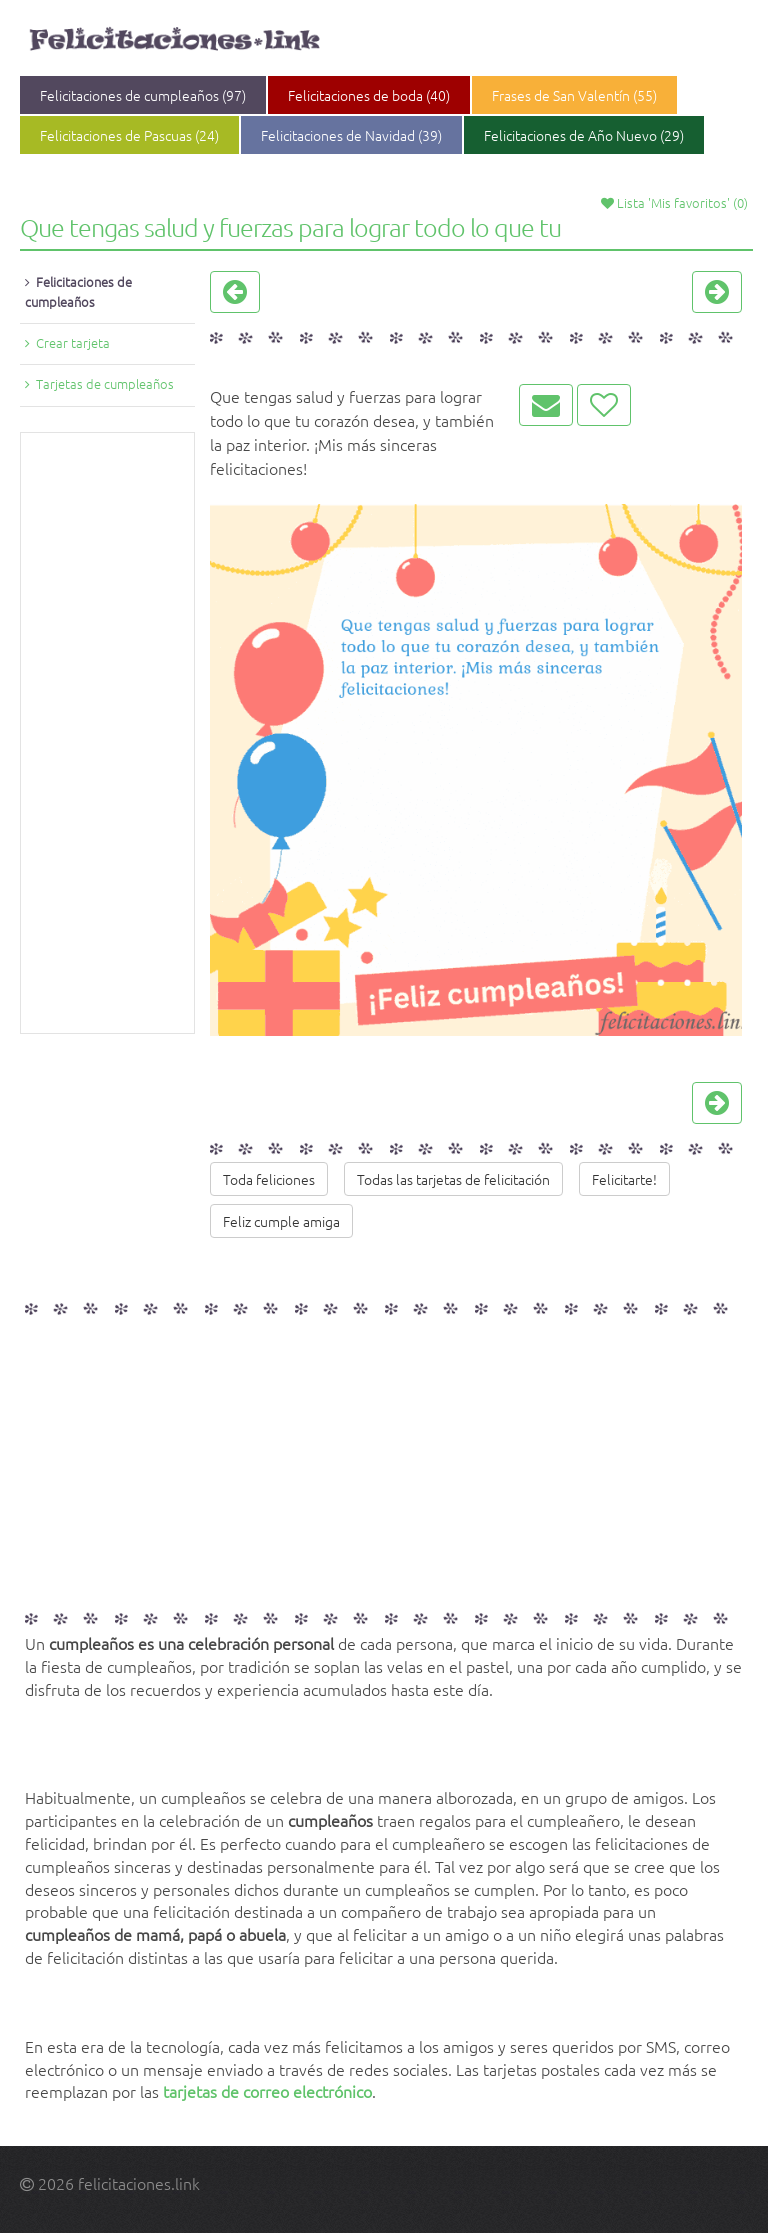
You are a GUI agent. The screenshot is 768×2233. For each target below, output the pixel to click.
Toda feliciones (269, 1179)
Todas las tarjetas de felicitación (453, 1179)
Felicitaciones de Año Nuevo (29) (584, 135)
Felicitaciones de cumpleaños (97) (143, 95)
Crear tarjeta (73, 342)
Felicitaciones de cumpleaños (78, 291)
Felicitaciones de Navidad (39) (351, 135)
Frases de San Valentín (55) (574, 95)
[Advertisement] (107, 733)
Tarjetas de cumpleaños (105, 383)
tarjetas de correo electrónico (267, 2091)
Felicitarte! (624, 1179)
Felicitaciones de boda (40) (369, 95)
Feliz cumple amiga (281, 1221)
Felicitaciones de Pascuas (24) (129, 135)
